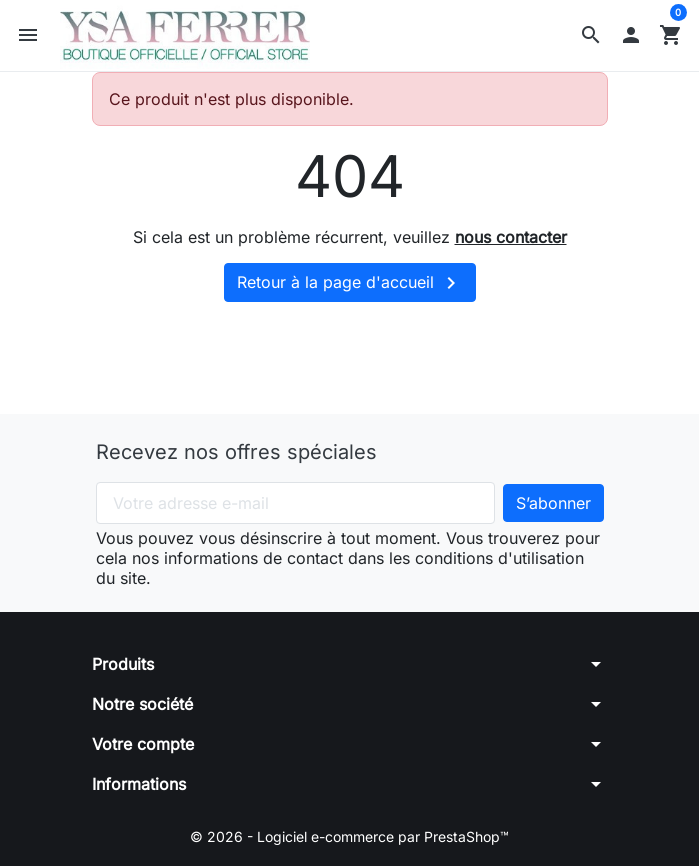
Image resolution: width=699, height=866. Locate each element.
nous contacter (511, 237)
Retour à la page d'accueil (350, 283)
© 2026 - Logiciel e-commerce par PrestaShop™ (349, 836)
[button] (591, 35)
